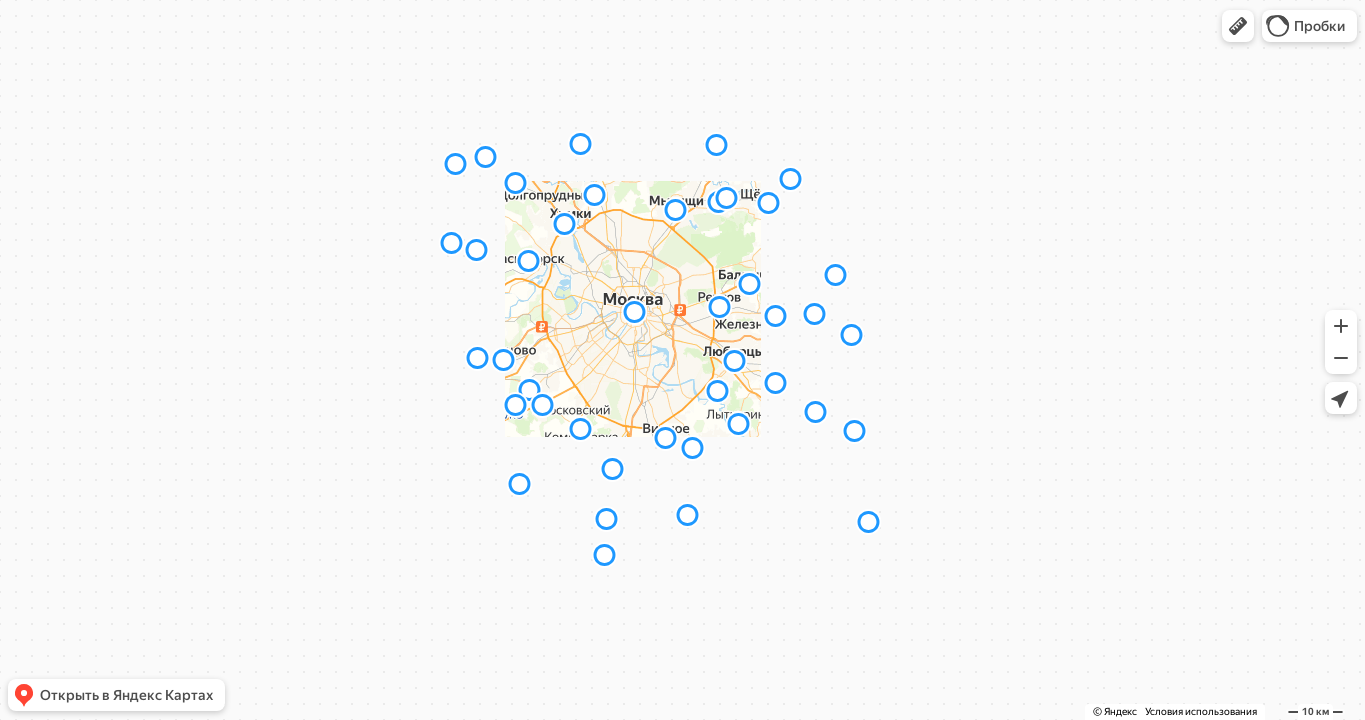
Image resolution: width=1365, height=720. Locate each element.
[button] (1238, 26)
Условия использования (1201, 711)
